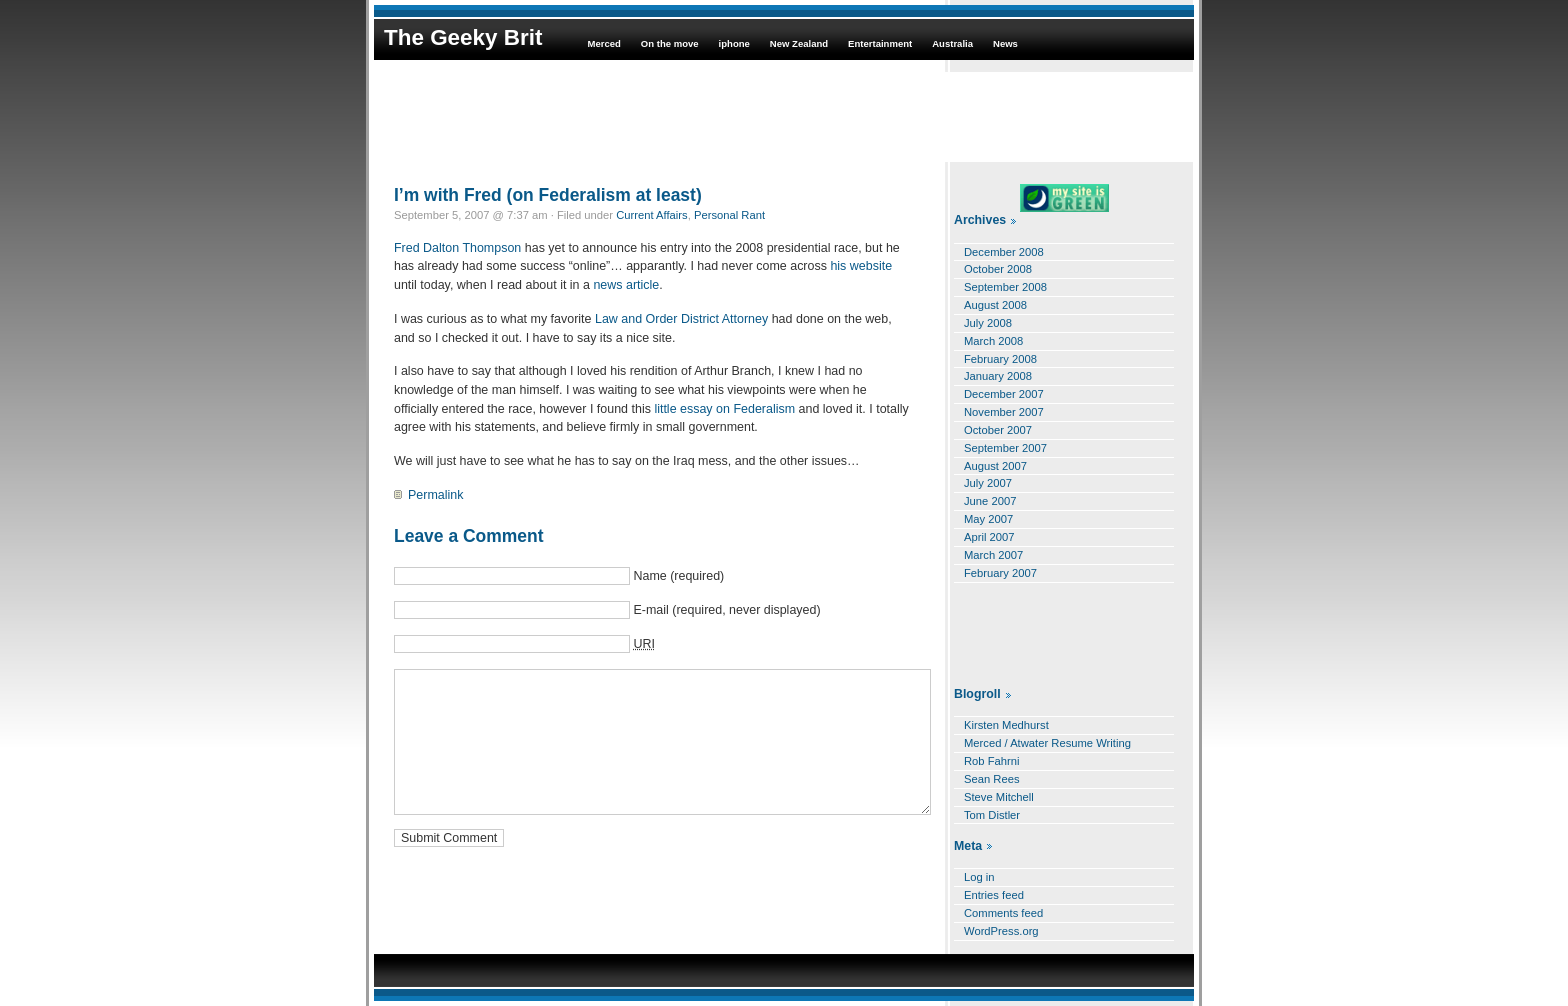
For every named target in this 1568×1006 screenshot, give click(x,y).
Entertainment (880, 43)
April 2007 (989, 537)
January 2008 (998, 376)
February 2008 (1000, 359)
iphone (734, 43)
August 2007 (995, 466)
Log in (979, 877)
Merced (603, 43)
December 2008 (1004, 252)
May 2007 (988, 519)
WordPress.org (1001, 931)
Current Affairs (652, 215)
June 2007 (990, 501)
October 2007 (998, 430)
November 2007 (1004, 412)
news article (626, 285)
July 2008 (988, 323)
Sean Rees (992, 779)
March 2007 (993, 555)
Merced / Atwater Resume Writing (1047, 743)
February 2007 (1000, 573)
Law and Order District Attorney (681, 319)
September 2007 (1005, 448)
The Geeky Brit (463, 37)
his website (861, 266)
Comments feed (1003, 913)
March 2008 (993, 341)
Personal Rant (729, 215)
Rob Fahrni (992, 761)
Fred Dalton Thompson (457, 248)
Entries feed (994, 895)
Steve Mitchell (999, 797)
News (1005, 43)
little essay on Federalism (724, 409)
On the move (670, 43)
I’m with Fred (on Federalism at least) (548, 195)
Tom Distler (992, 815)
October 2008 (998, 269)
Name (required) (678, 576)
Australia (952, 43)
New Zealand (799, 43)
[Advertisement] (784, 117)
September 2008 (1005, 287)
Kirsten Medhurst (1006, 725)
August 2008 (995, 305)
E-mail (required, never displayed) (726, 610)
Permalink (435, 495)
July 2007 (988, 483)
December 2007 (1004, 394)
